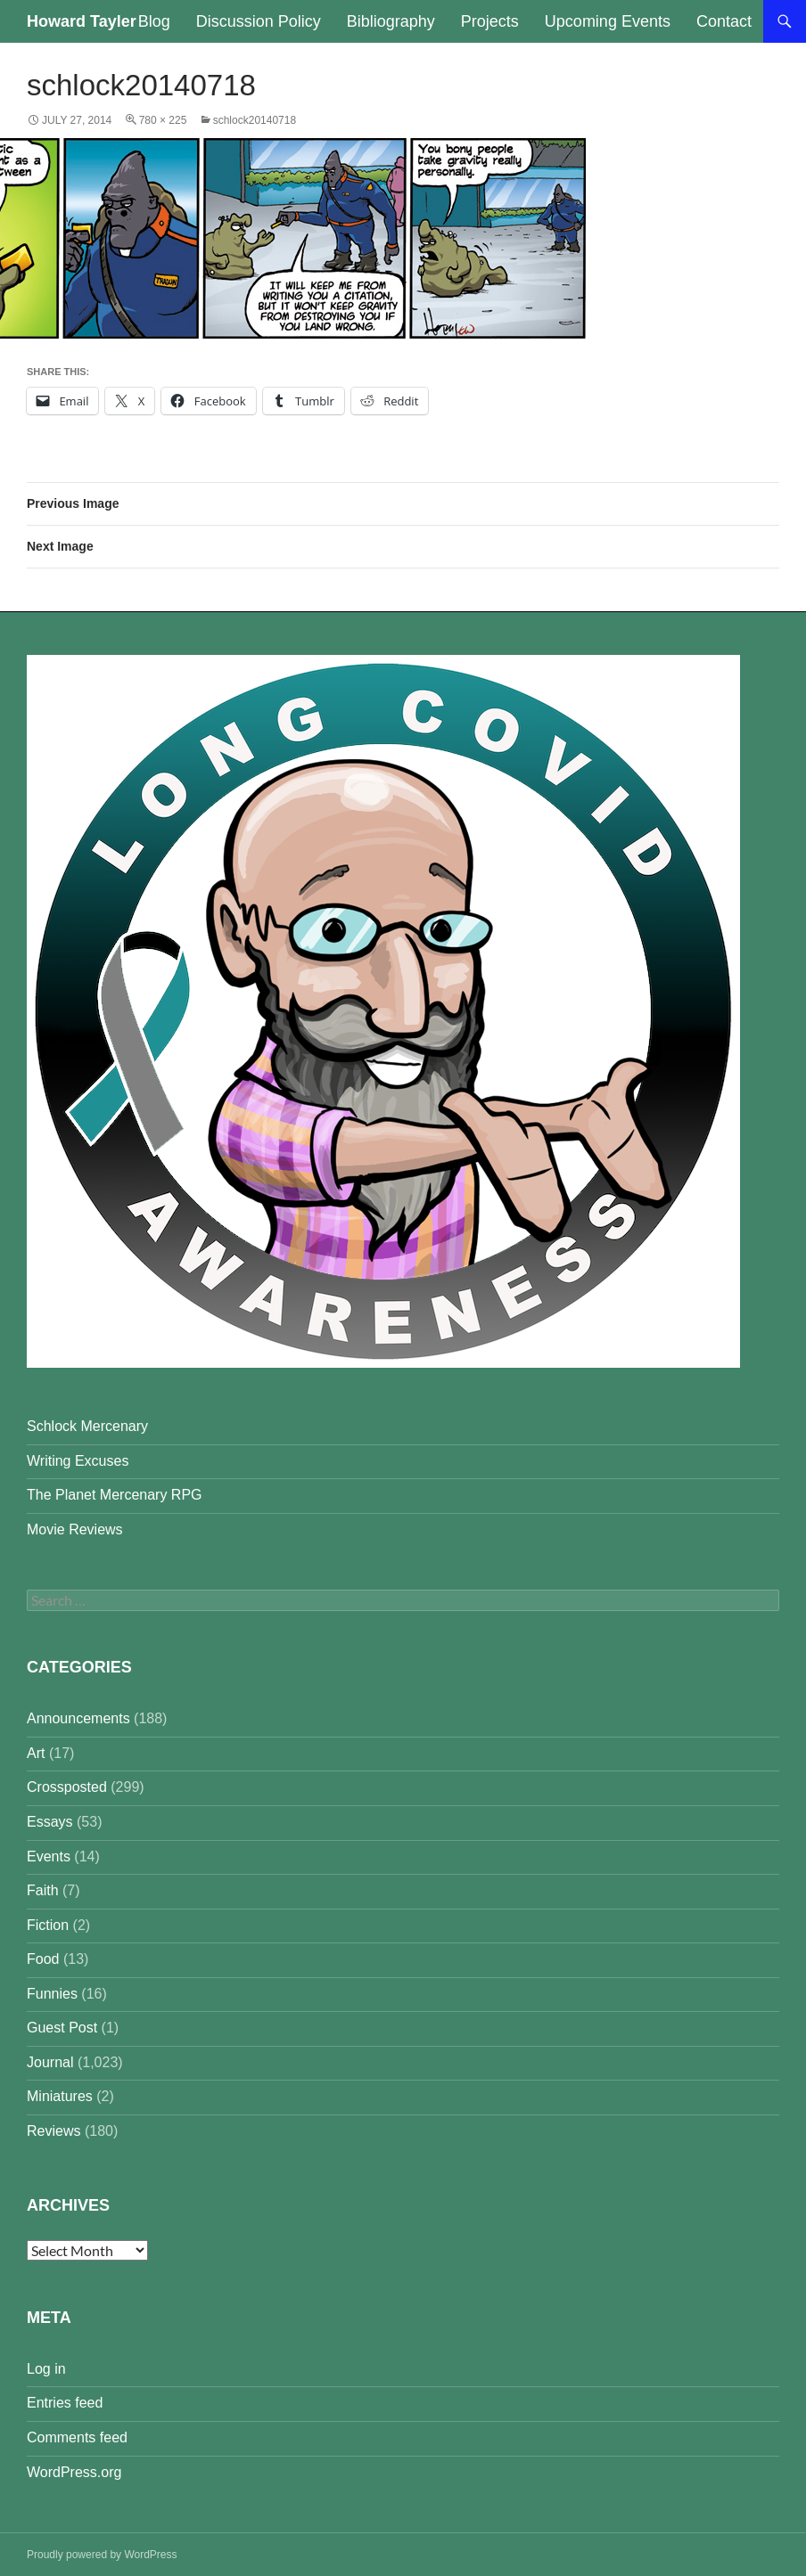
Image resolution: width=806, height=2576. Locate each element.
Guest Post (62, 2027)
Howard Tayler (81, 21)
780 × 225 (163, 120)
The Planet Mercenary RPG (114, 1494)
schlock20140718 (254, 120)
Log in (46, 2368)
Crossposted (67, 1787)
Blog (154, 21)
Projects (490, 21)
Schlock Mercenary (87, 1426)
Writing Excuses (77, 1460)
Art (36, 1753)
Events (48, 1856)
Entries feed (65, 2402)
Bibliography (391, 21)
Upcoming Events (607, 21)
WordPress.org (74, 2472)
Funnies (52, 1993)
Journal (50, 2062)
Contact (724, 21)
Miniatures (60, 2096)
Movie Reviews (75, 1529)
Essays (50, 1821)
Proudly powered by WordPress (102, 2554)
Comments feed (77, 2437)
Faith (43, 1890)
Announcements (78, 1718)
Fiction (48, 1925)
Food (43, 1959)
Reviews (53, 2130)
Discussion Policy (258, 21)
